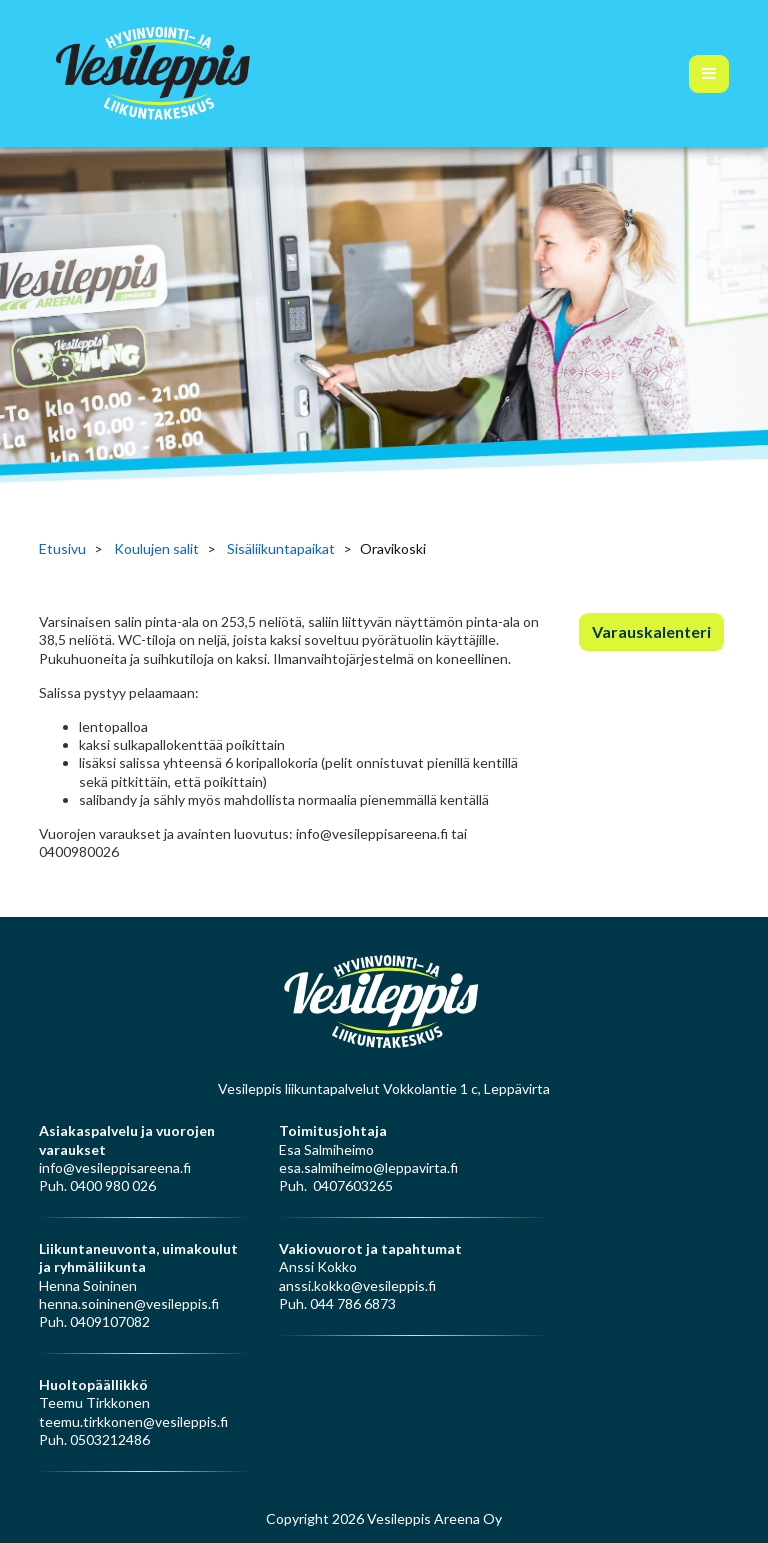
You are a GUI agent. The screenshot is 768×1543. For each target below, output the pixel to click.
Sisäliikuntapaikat (281, 548)
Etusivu (62, 548)
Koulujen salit (156, 548)
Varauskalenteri (651, 631)
